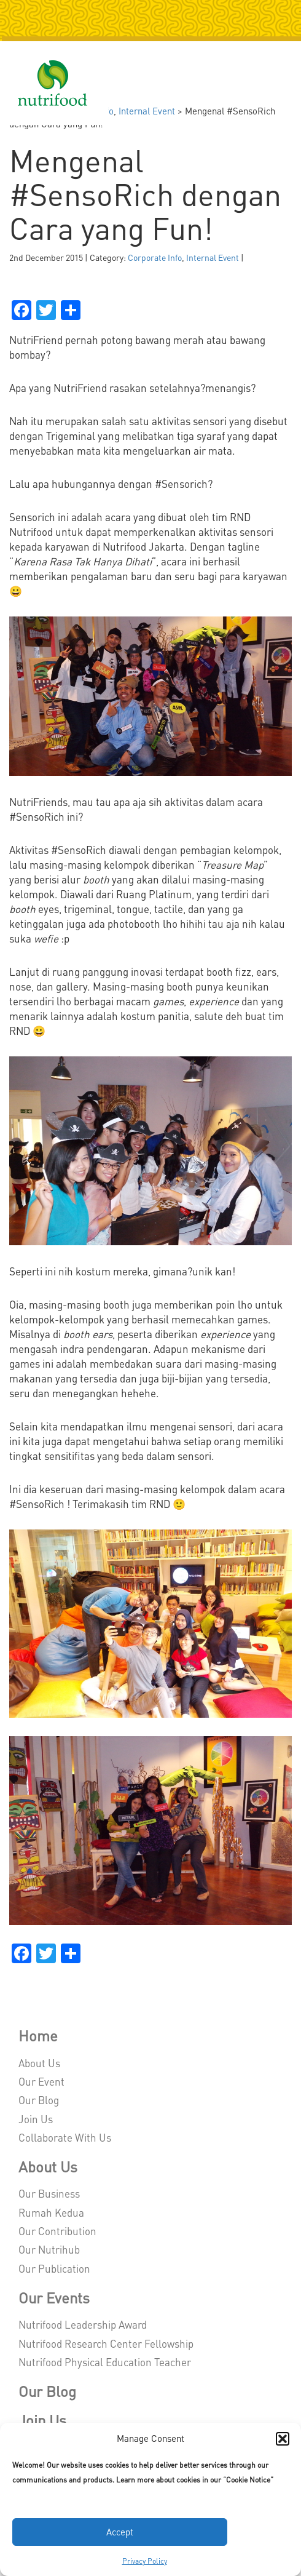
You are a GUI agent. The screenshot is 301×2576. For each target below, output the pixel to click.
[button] (282, 2439)
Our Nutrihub (49, 2249)
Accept (119, 2532)
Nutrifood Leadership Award (82, 2324)
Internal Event (147, 111)
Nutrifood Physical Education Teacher (104, 2362)
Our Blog (38, 2100)
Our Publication (54, 2268)
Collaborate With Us (64, 2137)
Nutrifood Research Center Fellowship (106, 2343)
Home (38, 2035)
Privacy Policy (144, 2561)
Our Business (49, 2193)
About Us (39, 2063)
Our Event (41, 2081)
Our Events (54, 2297)
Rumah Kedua (51, 2212)
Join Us (35, 2119)
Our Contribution (57, 2231)
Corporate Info (155, 257)
